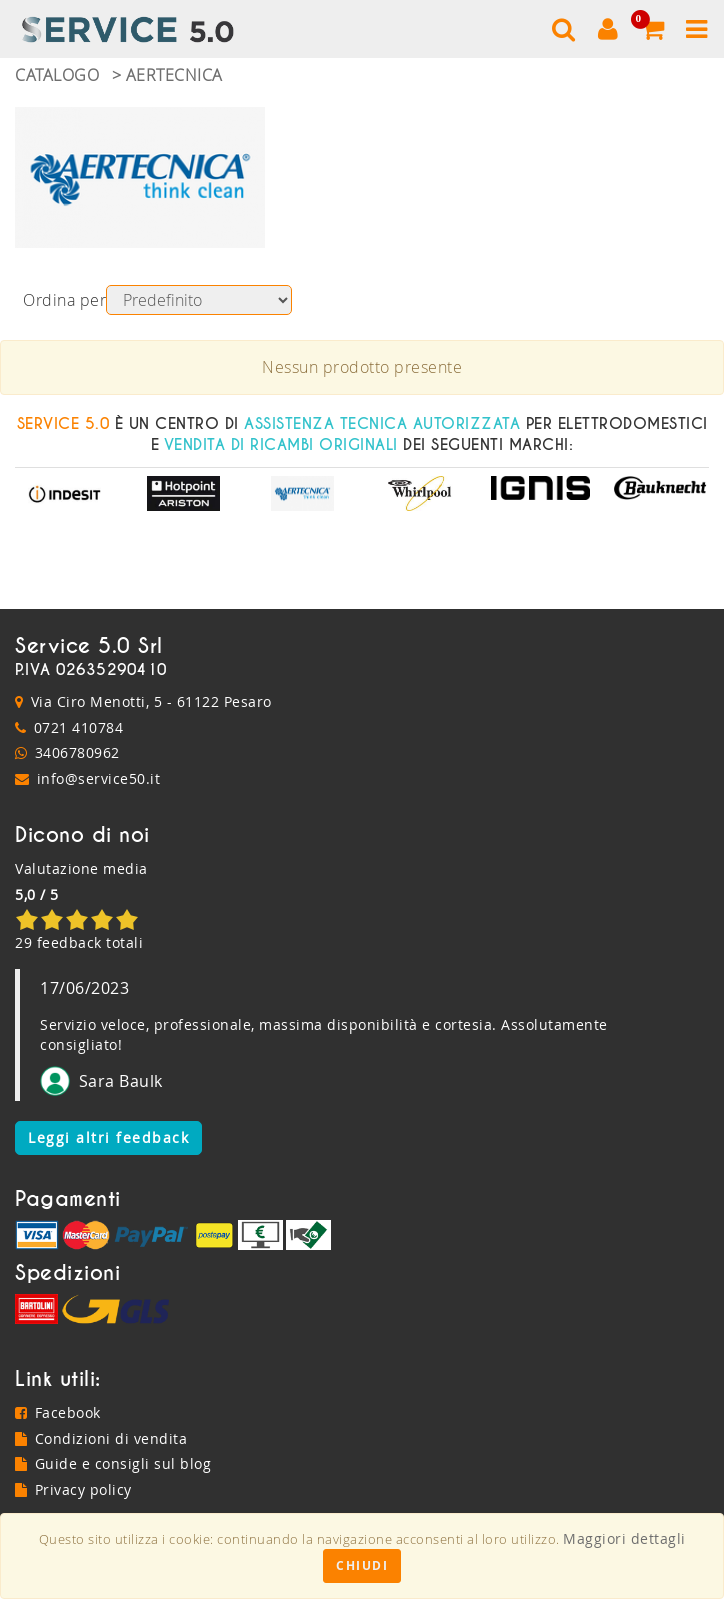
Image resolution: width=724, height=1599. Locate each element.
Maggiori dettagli (624, 1538)
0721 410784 (79, 727)
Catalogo (57, 75)
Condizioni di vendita (101, 1438)
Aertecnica (174, 75)
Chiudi (362, 1565)
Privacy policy (73, 1489)
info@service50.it (99, 778)
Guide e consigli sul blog (113, 1463)
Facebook (58, 1412)
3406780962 (77, 752)
